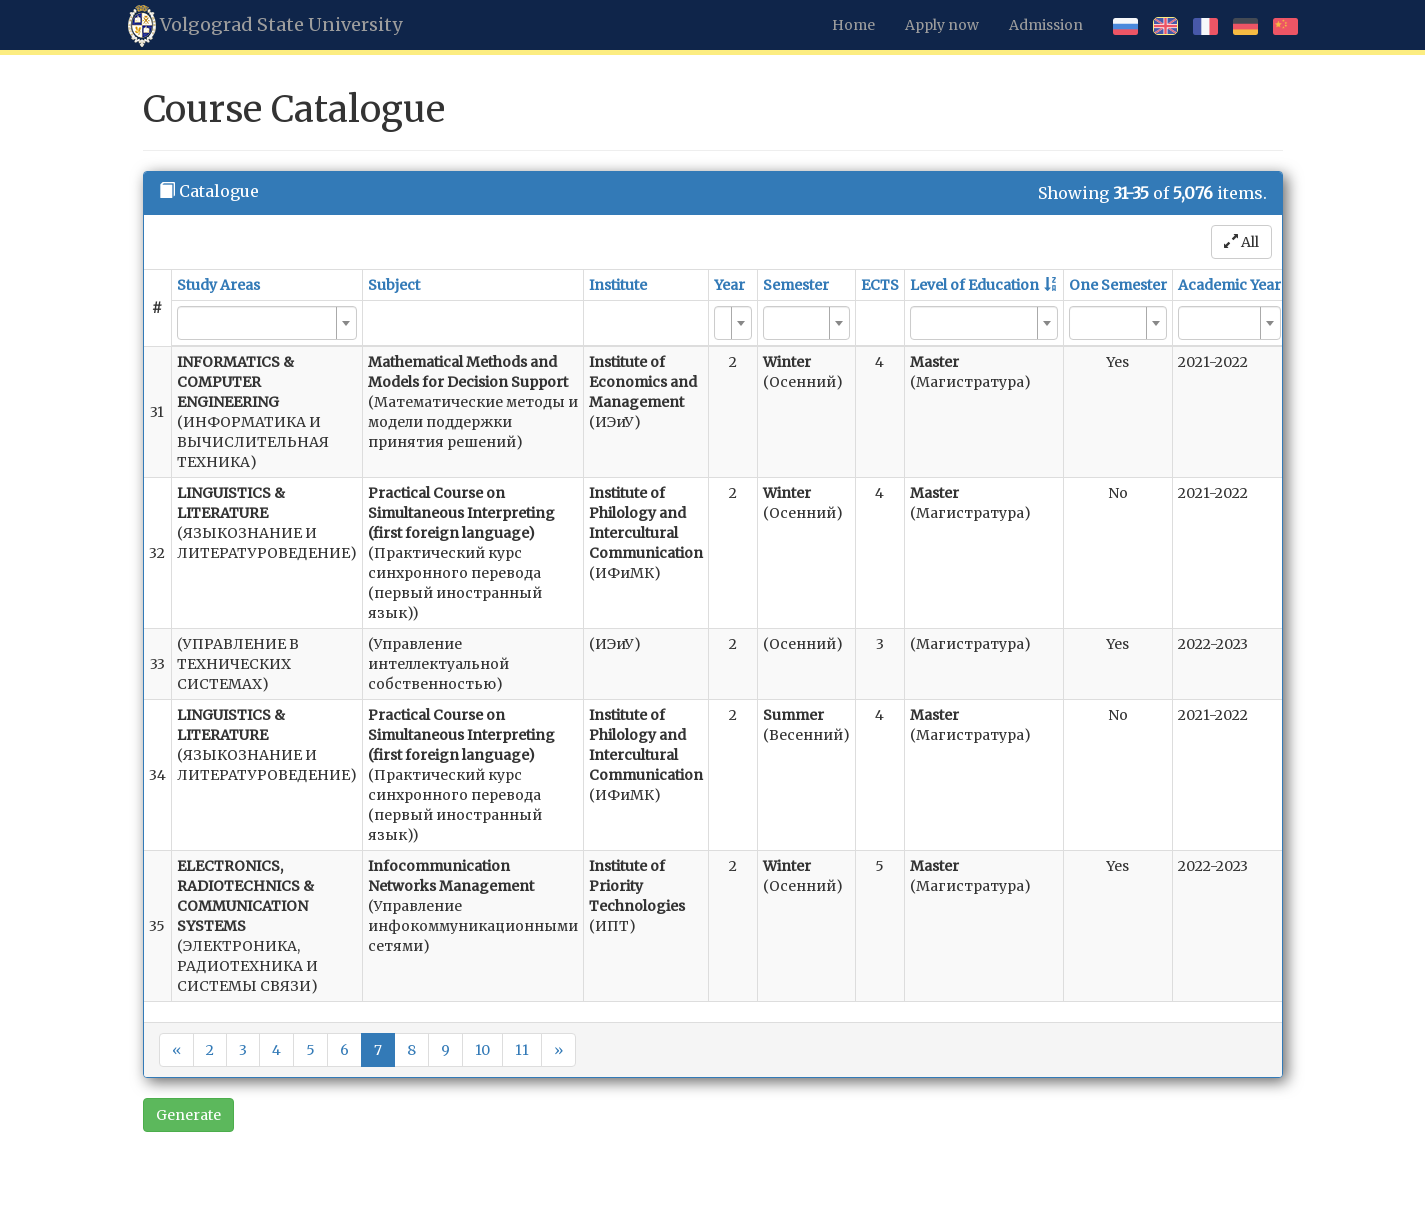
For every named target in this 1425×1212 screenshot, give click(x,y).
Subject (394, 285)
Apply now (942, 25)
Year (729, 285)
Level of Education (974, 285)
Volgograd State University (265, 26)
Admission (1046, 25)
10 (482, 1050)
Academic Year (1229, 285)
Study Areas (218, 285)
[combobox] (267, 323)
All (1241, 242)
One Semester (1118, 285)
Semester (796, 285)
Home (853, 25)
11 (522, 1050)
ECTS (880, 285)
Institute (618, 285)
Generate (188, 1115)
